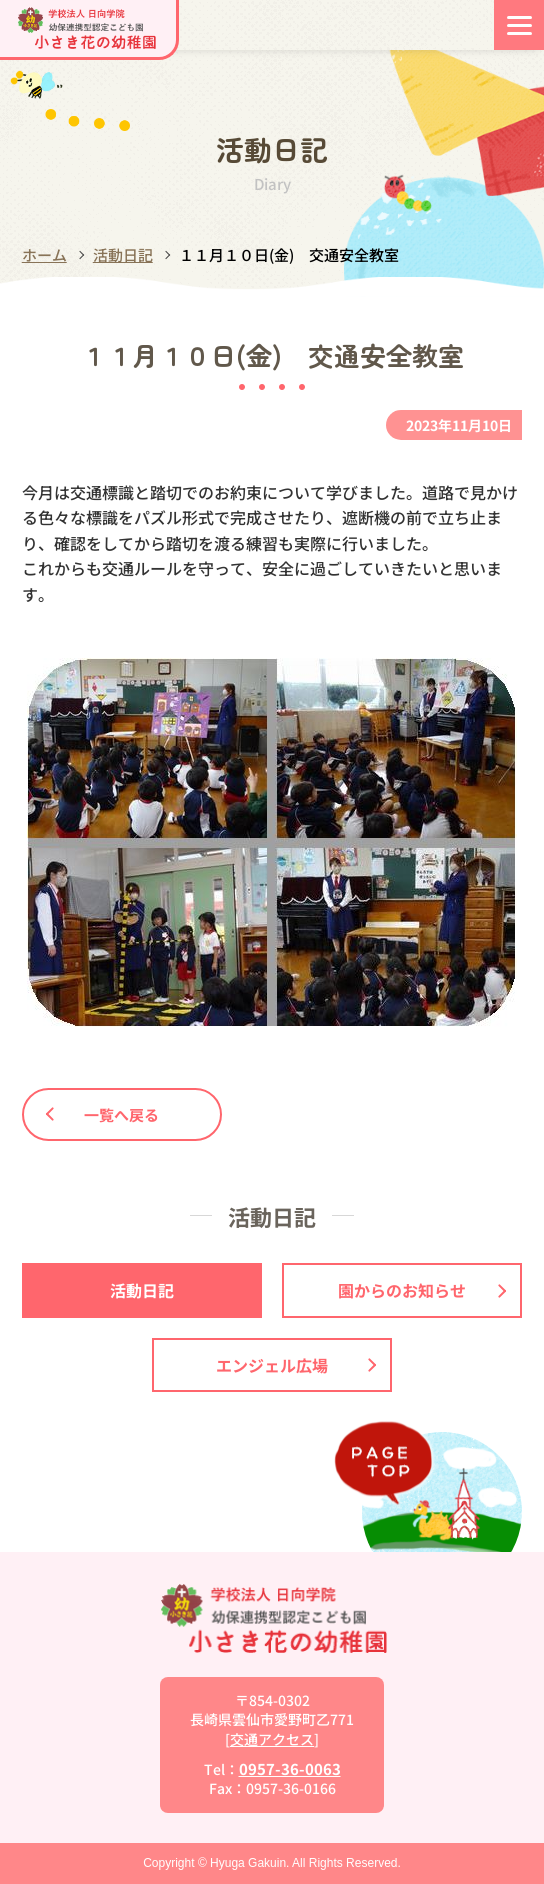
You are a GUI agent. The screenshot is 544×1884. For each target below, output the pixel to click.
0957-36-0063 (290, 1768)
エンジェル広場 (296, 1365)
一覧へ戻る (103, 1114)
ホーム (44, 254)
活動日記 (123, 254)
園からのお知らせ (422, 1290)
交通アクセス (272, 1739)
